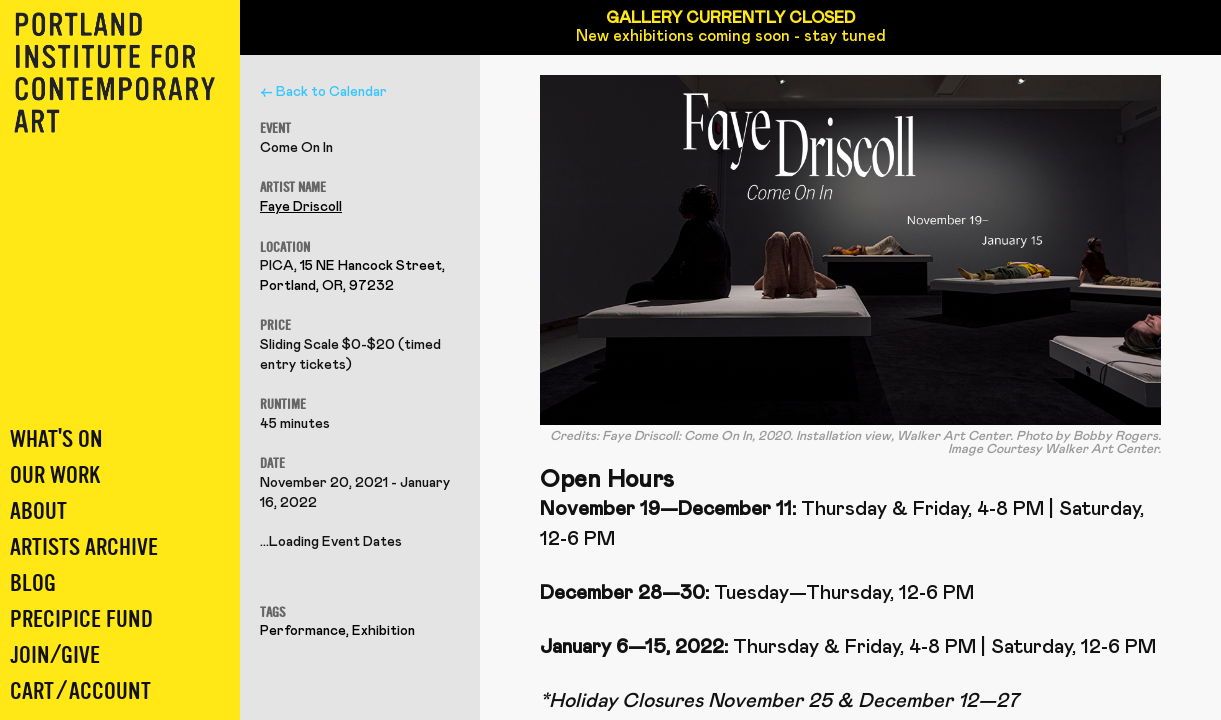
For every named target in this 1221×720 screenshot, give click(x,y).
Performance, (306, 631)
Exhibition (383, 631)
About (38, 511)
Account (110, 691)
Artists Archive (84, 547)
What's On (56, 439)
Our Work (55, 475)
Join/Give (55, 655)
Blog (33, 583)
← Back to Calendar (323, 92)
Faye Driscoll (301, 207)
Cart (32, 691)
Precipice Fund (81, 619)
